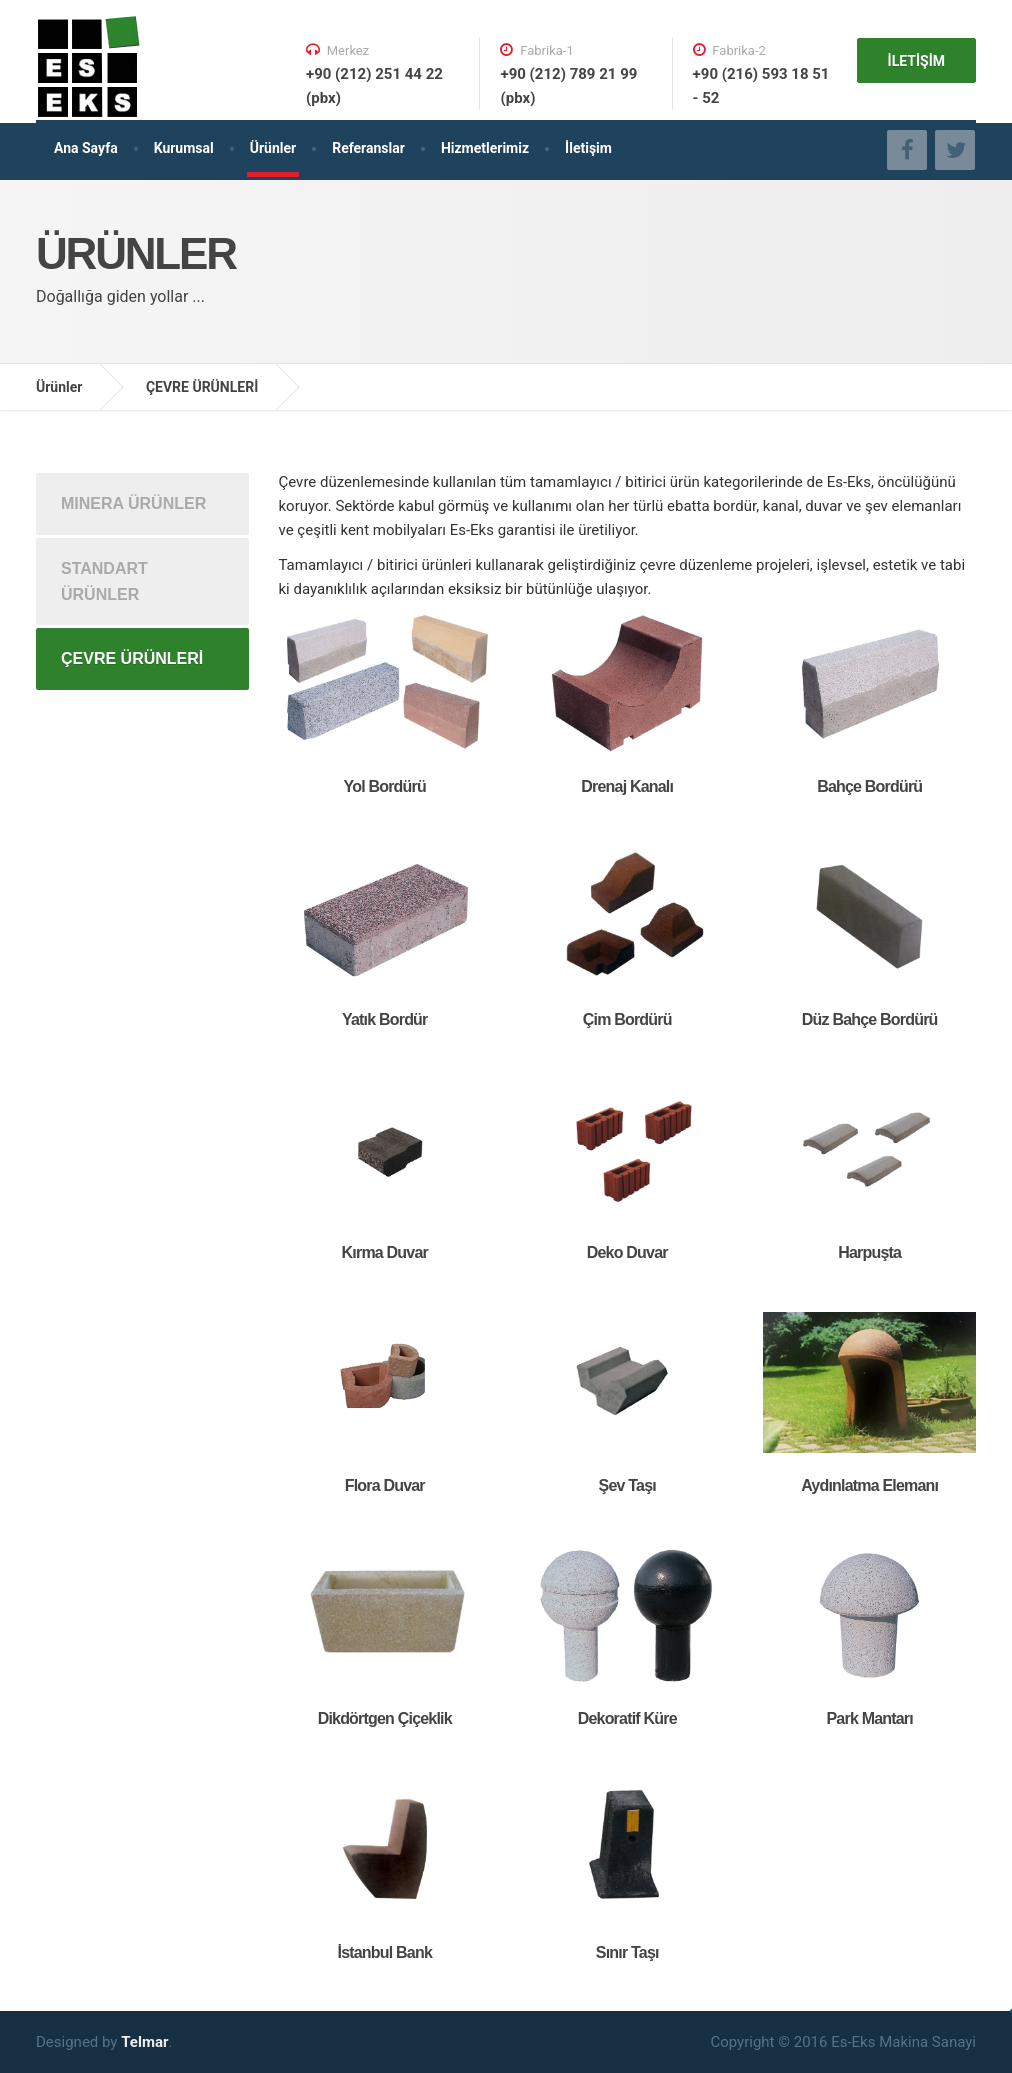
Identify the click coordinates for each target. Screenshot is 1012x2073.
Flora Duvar (385, 1485)
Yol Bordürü (385, 786)
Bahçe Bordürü (869, 786)
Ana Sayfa (86, 148)
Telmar (144, 2042)
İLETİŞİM (916, 61)
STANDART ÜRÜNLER (104, 581)
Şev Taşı (627, 1485)
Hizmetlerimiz (485, 148)
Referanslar (368, 148)
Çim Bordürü (627, 1019)
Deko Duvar (627, 1252)
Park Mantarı (869, 1718)
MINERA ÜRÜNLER (133, 503)
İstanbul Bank (384, 1952)
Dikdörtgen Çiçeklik (385, 1718)
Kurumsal (184, 148)
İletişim (588, 148)
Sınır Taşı (627, 1952)
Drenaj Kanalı (627, 786)
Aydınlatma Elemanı (869, 1485)
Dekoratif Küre (627, 1718)
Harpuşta (869, 1252)
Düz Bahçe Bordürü (870, 1019)
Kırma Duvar (385, 1252)
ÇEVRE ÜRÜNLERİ (202, 387)
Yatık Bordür (385, 1019)
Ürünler (273, 148)
